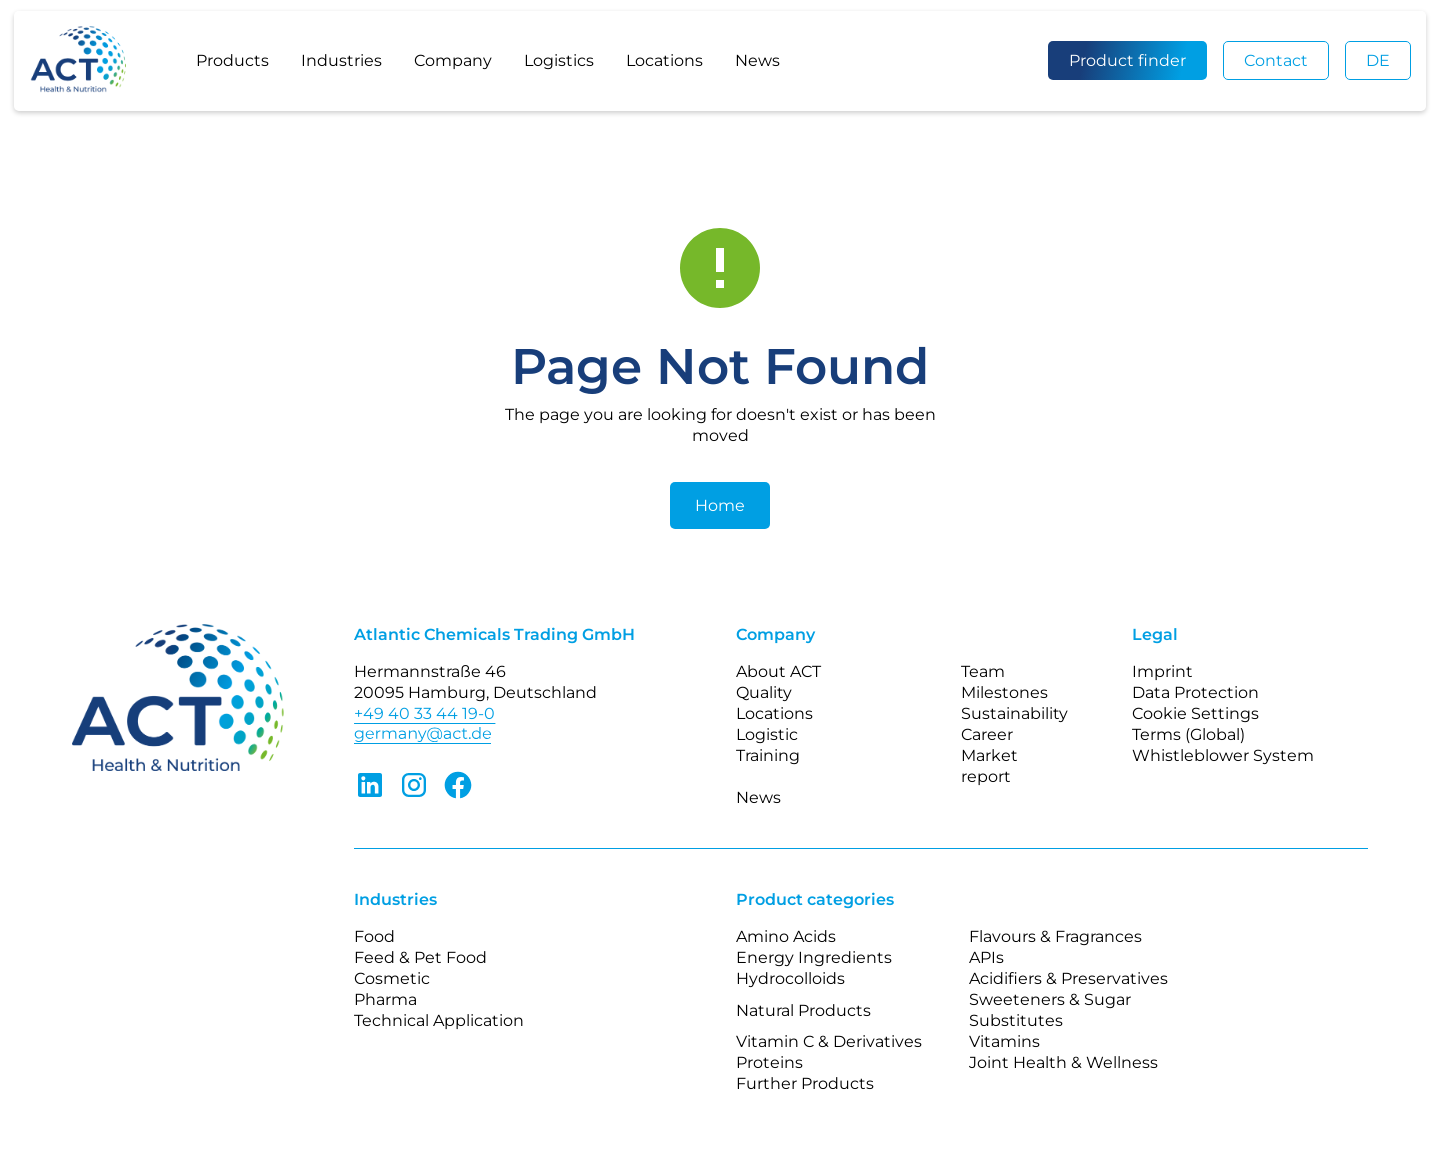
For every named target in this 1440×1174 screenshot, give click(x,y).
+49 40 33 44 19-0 (424, 713)
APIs (986, 957)
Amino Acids (786, 936)
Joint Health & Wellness (1063, 1062)
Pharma (385, 999)
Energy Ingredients (814, 957)
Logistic (767, 734)
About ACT (778, 671)
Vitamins (1004, 1041)
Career (987, 734)
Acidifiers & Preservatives (1068, 978)
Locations (664, 60)
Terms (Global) (1188, 734)
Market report (989, 766)
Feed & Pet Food (420, 957)
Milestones (1004, 692)
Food (374, 936)
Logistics (559, 60)
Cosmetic (392, 978)
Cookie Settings (1195, 713)
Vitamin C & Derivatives (829, 1041)
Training (768, 755)
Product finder (1127, 60)
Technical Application (439, 1020)
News (757, 60)
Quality (764, 692)
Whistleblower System (1223, 755)
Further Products (805, 1083)
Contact (1276, 60)
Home (720, 505)
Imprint (1162, 671)
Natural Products (803, 1010)
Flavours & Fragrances (1055, 936)
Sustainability (1014, 713)
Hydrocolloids (790, 978)
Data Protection (1195, 692)
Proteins (769, 1062)
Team (983, 671)
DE (1378, 60)
